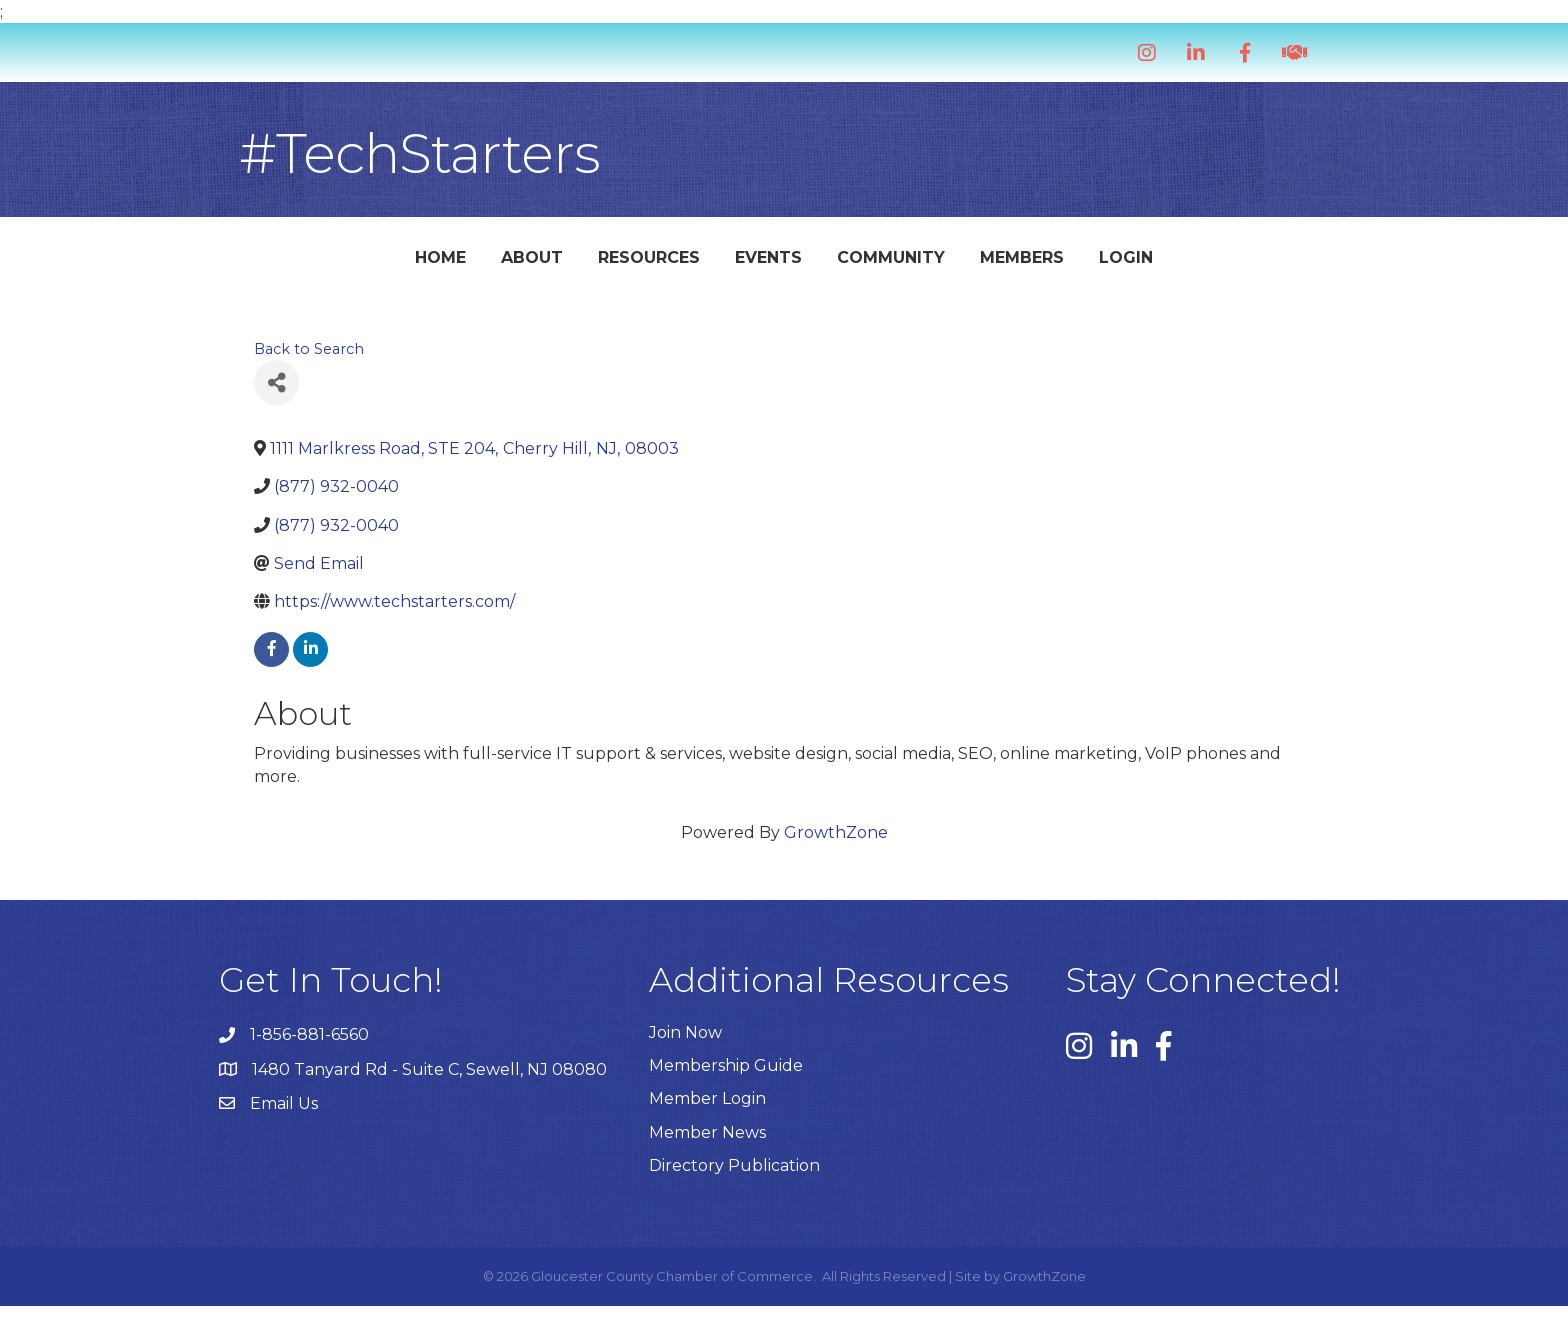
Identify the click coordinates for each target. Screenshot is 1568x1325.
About (402, 266)
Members (1152, 266)
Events (638, 266)
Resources (519, 266)
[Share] (276, 402)
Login (1256, 266)
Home (310, 266)
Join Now (685, 1052)
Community (1021, 266)
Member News (707, 1151)
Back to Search (309, 369)
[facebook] (271, 669)
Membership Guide (726, 1085)
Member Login (707, 1118)
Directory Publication (734, 1184)
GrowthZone (836, 852)
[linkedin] (310, 669)
